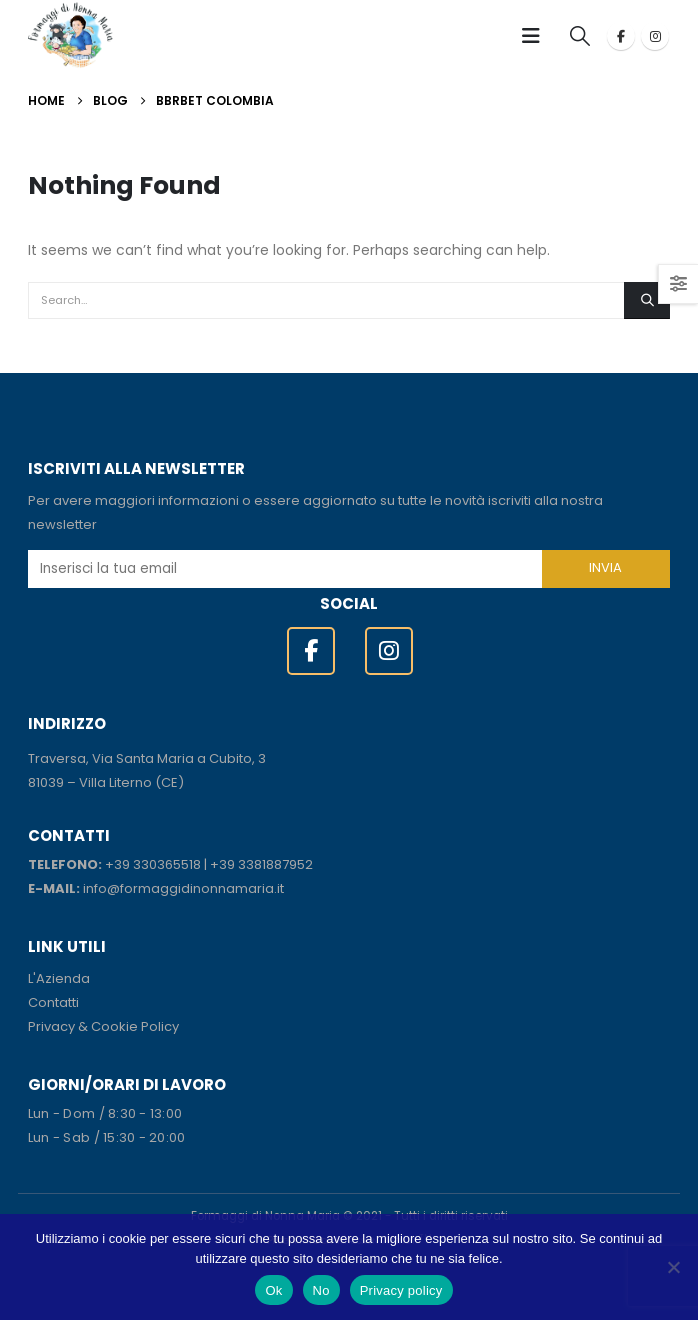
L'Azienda (59, 978)
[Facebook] (621, 36)
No (321, 1290)
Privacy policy (401, 1290)
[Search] (647, 300)
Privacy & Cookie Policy (103, 1026)
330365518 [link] (167, 864)
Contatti (53, 1002)
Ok (273, 1290)
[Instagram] (655, 36)
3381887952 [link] (275, 864)
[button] (537, 36)
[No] (673, 1267)
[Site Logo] (70, 35)
